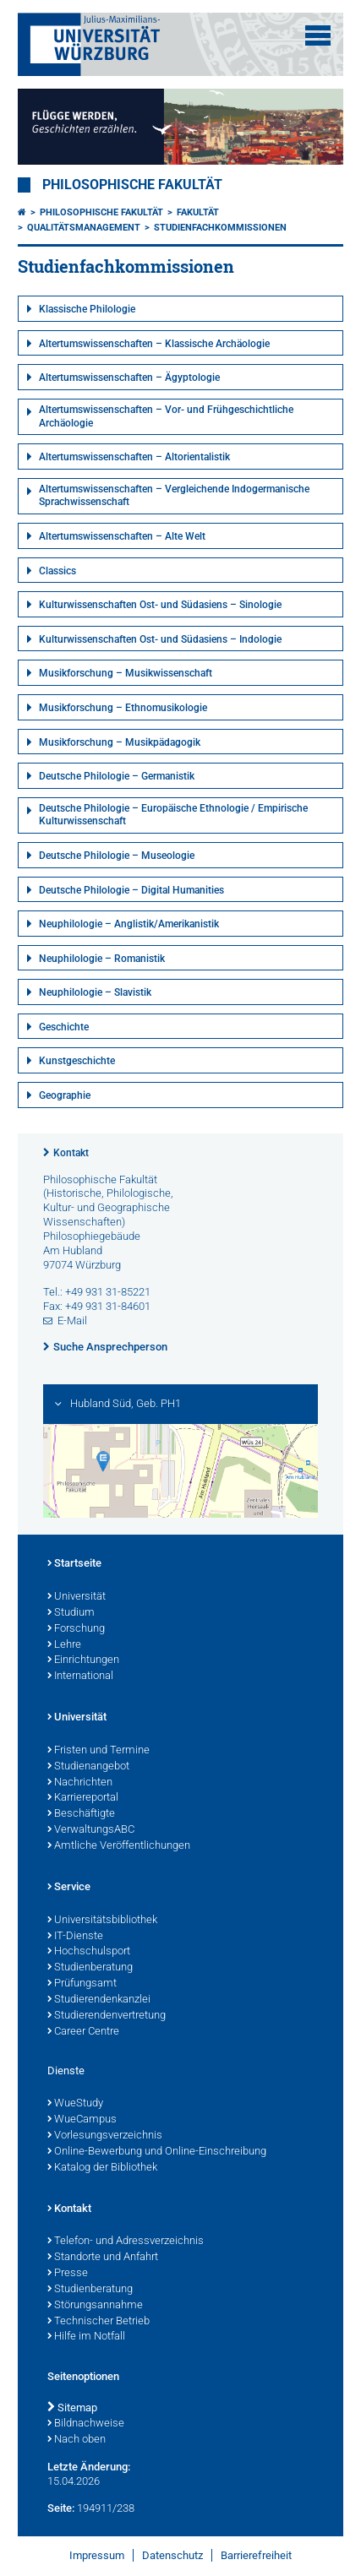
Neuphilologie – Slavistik (95, 992)
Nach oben (76, 2440)
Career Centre (83, 2032)
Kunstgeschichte (77, 1061)
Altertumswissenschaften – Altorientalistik (134, 457)
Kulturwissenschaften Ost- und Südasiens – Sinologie (160, 605)
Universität (76, 1597)
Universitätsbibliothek (102, 1920)
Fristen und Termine (98, 1750)
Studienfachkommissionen (220, 227)
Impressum (96, 2555)
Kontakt (71, 1153)
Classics (57, 571)
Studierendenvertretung (106, 2016)
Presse (67, 2273)
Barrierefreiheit (256, 2555)
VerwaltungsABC (90, 1830)
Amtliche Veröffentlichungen (118, 1846)
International (80, 1676)
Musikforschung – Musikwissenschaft (125, 673)
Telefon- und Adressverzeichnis (125, 2241)
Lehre (64, 1645)
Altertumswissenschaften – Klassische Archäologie (154, 344)
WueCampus (82, 2120)
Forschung (76, 1629)
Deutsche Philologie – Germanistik (116, 776)
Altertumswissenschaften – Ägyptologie (129, 377)
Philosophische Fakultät (132, 185)
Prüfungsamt (82, 1984)
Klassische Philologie (87, 309)
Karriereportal (82, 1798)
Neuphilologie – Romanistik (102, 959)
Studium (71, 1613)
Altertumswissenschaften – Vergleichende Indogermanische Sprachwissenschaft (174, 495)
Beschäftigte (81, 1814)
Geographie (64, 1095)
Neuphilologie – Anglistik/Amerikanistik (129, 924)
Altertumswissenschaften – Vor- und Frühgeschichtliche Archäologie (166, 416)
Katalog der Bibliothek (102, 2168)
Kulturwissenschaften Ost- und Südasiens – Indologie (160, 639)
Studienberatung (90, 1967)
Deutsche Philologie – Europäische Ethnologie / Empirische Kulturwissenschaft (173, 815)
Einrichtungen (83, 1660)
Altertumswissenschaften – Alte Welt (122, 536)
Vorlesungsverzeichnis (104, 2136)
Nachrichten (79, 1783)
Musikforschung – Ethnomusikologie (123, 708)
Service (68, 1887)
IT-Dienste (75, 1936)
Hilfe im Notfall (86, 2337)
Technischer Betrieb (98, 2321)
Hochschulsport (88, 1951)
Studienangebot (88, 1766)
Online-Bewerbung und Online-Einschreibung (156, 2152)
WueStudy (75, 2103)
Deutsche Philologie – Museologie (116, 855)
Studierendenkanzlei (98, 2000)
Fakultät (198, 212)
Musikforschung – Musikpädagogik (119, 742)
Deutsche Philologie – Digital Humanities (131, 890)
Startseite (74, 1564)
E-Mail (72, 1320)
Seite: (60, 2508)
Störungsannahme (95, 2305)
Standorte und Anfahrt (102, 2257)
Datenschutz (172, 2555)
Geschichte (64, 1027)
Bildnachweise (85, 2424)
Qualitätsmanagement (83, 227)
